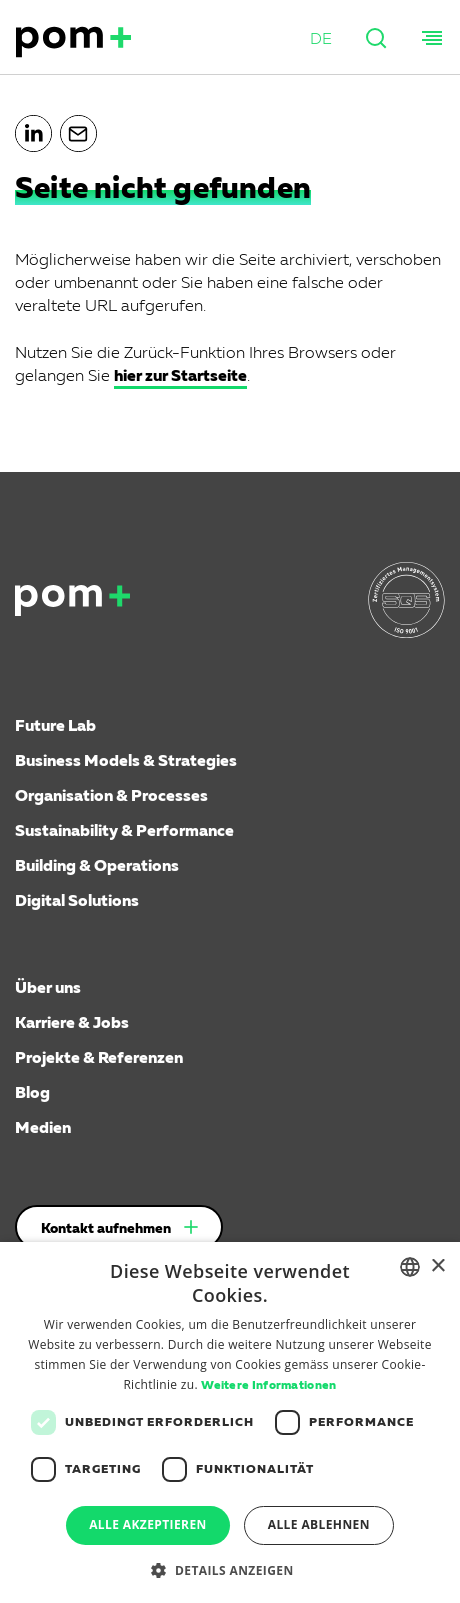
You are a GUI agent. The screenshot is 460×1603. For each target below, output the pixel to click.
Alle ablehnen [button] (319, 1524)
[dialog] (230, 1422)
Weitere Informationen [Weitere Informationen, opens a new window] (268, 1386)
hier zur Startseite (180, 377)
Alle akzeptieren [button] (148, 1524)
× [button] (437, 1266)
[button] (321, 40)
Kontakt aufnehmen (106, 1229)
